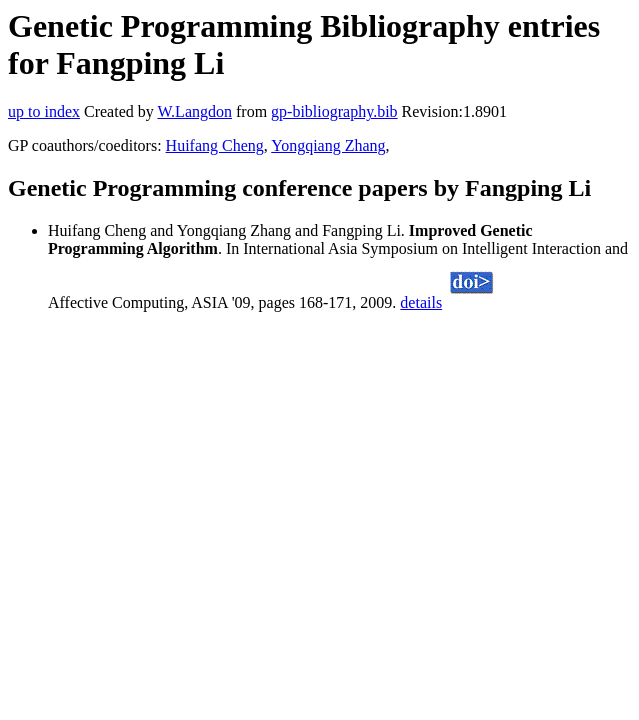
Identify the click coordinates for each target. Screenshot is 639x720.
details (421, 302)
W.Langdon (194, 111)
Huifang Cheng (215, 145)
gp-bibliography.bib (334, 111)
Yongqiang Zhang (328, 145)
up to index (44, 111)
